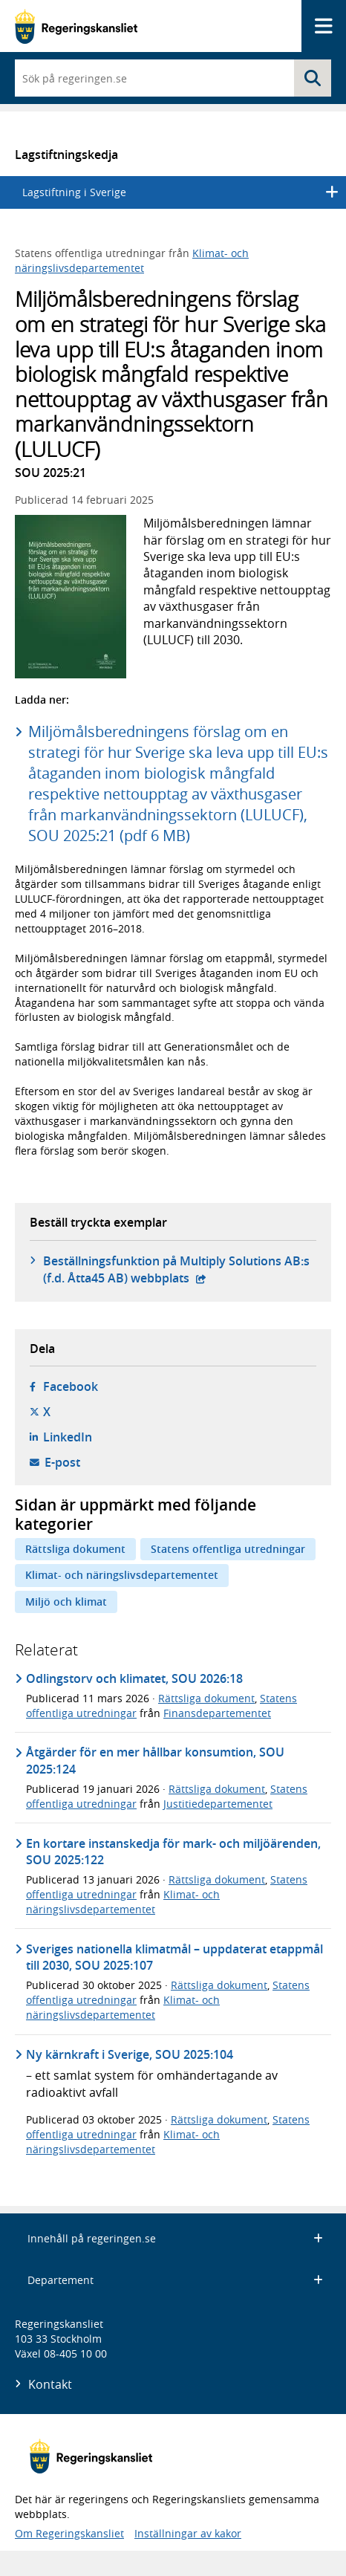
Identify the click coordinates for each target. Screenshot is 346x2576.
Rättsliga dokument (75, 1549)
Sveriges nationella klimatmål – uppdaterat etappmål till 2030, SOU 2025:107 (174, 1957)
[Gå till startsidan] (76, 26)
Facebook (70, 1386)
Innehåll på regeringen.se (175, 2238)
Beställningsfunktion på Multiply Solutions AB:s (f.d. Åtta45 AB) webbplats (176, 1269)
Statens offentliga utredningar (228, 1549)
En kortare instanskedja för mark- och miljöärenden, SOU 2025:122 (173, 1851)
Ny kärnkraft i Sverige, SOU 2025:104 (129, 2054)
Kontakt (50, 2384)
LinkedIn (67, 1437)
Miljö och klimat (66, 1601)
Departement (175, 2280)
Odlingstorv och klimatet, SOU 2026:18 (134, 1678)
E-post (62, 1462)
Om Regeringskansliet (69, 2533)
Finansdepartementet (217, 1713)
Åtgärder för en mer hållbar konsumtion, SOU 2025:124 (155, 1760)
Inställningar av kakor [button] (187, 2533)
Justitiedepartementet (217, 1804)
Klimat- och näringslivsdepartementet (132, 260)
